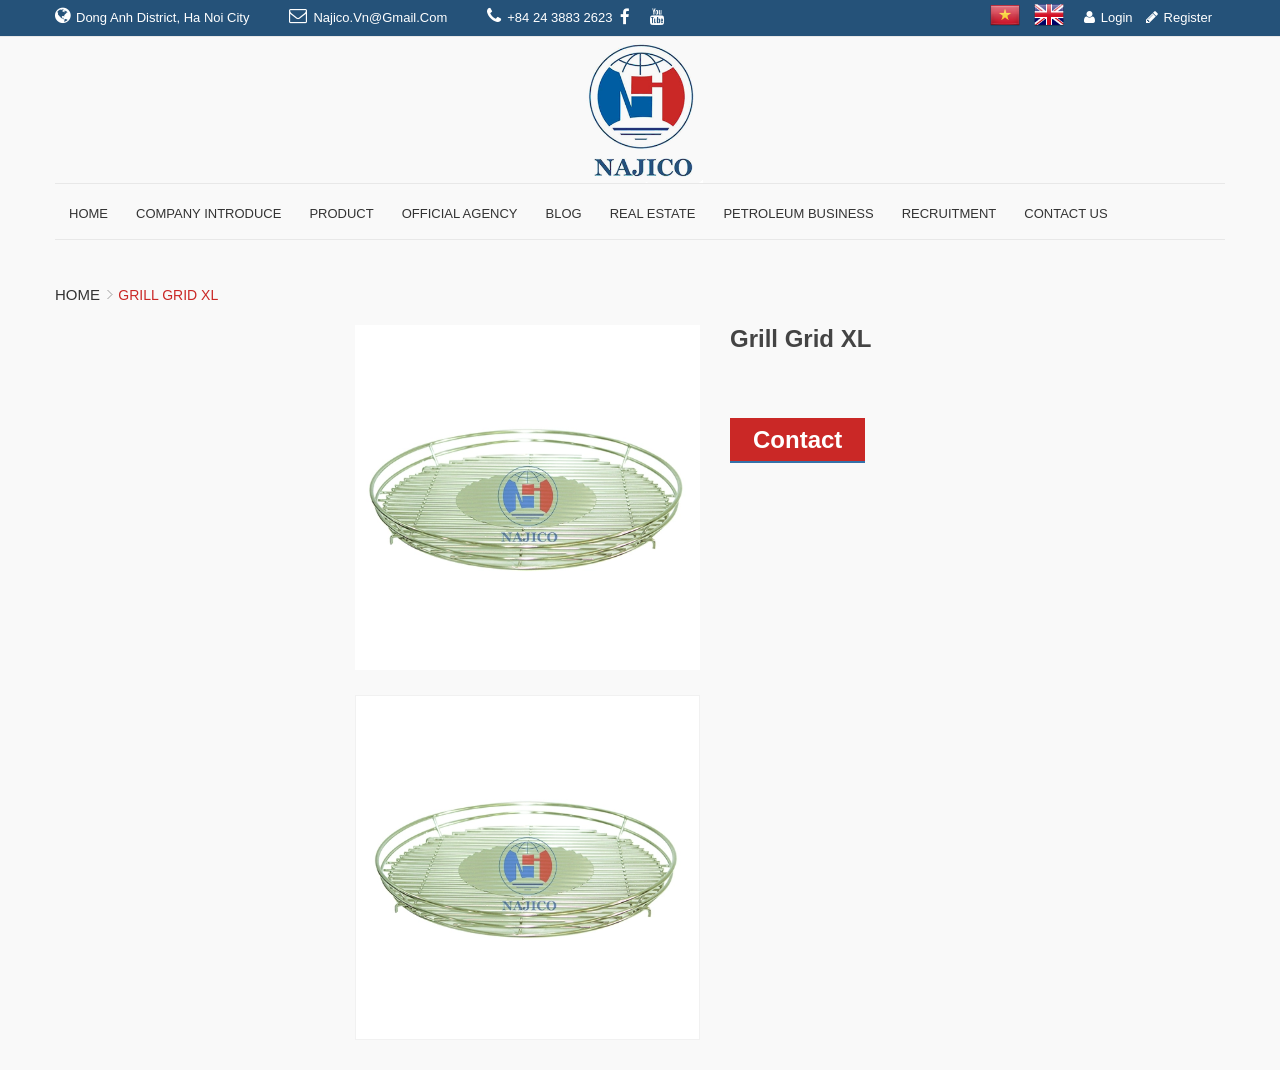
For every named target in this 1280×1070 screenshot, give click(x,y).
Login (1117, 17)
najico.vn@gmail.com (380, 17)
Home (77, 294)
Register (1188, 17)
